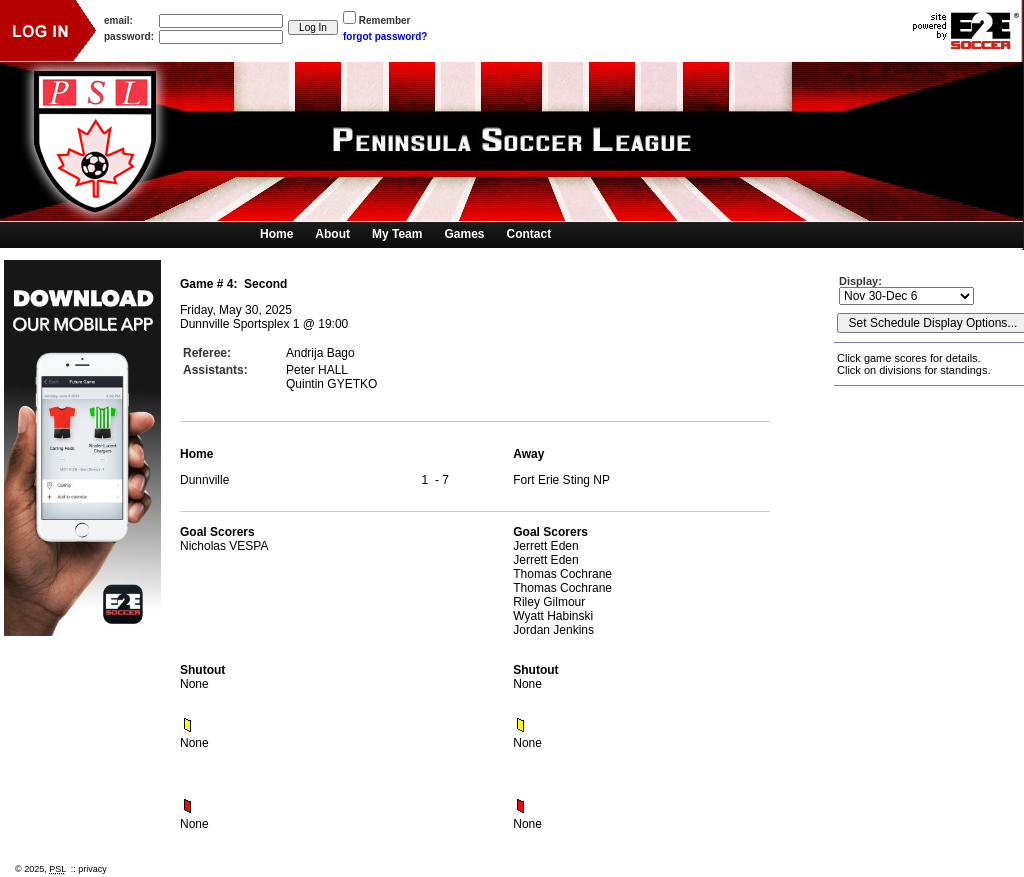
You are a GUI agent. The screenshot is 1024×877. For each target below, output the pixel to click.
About (332, 234)
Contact (529, 234)
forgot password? (385, 36)
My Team (397, 234)
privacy (92, 869)
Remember (385, 20)
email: (118, 20)
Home (276, 234)
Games (464, 234)
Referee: (207, 353)
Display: (862, 281)
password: (129, 36)
